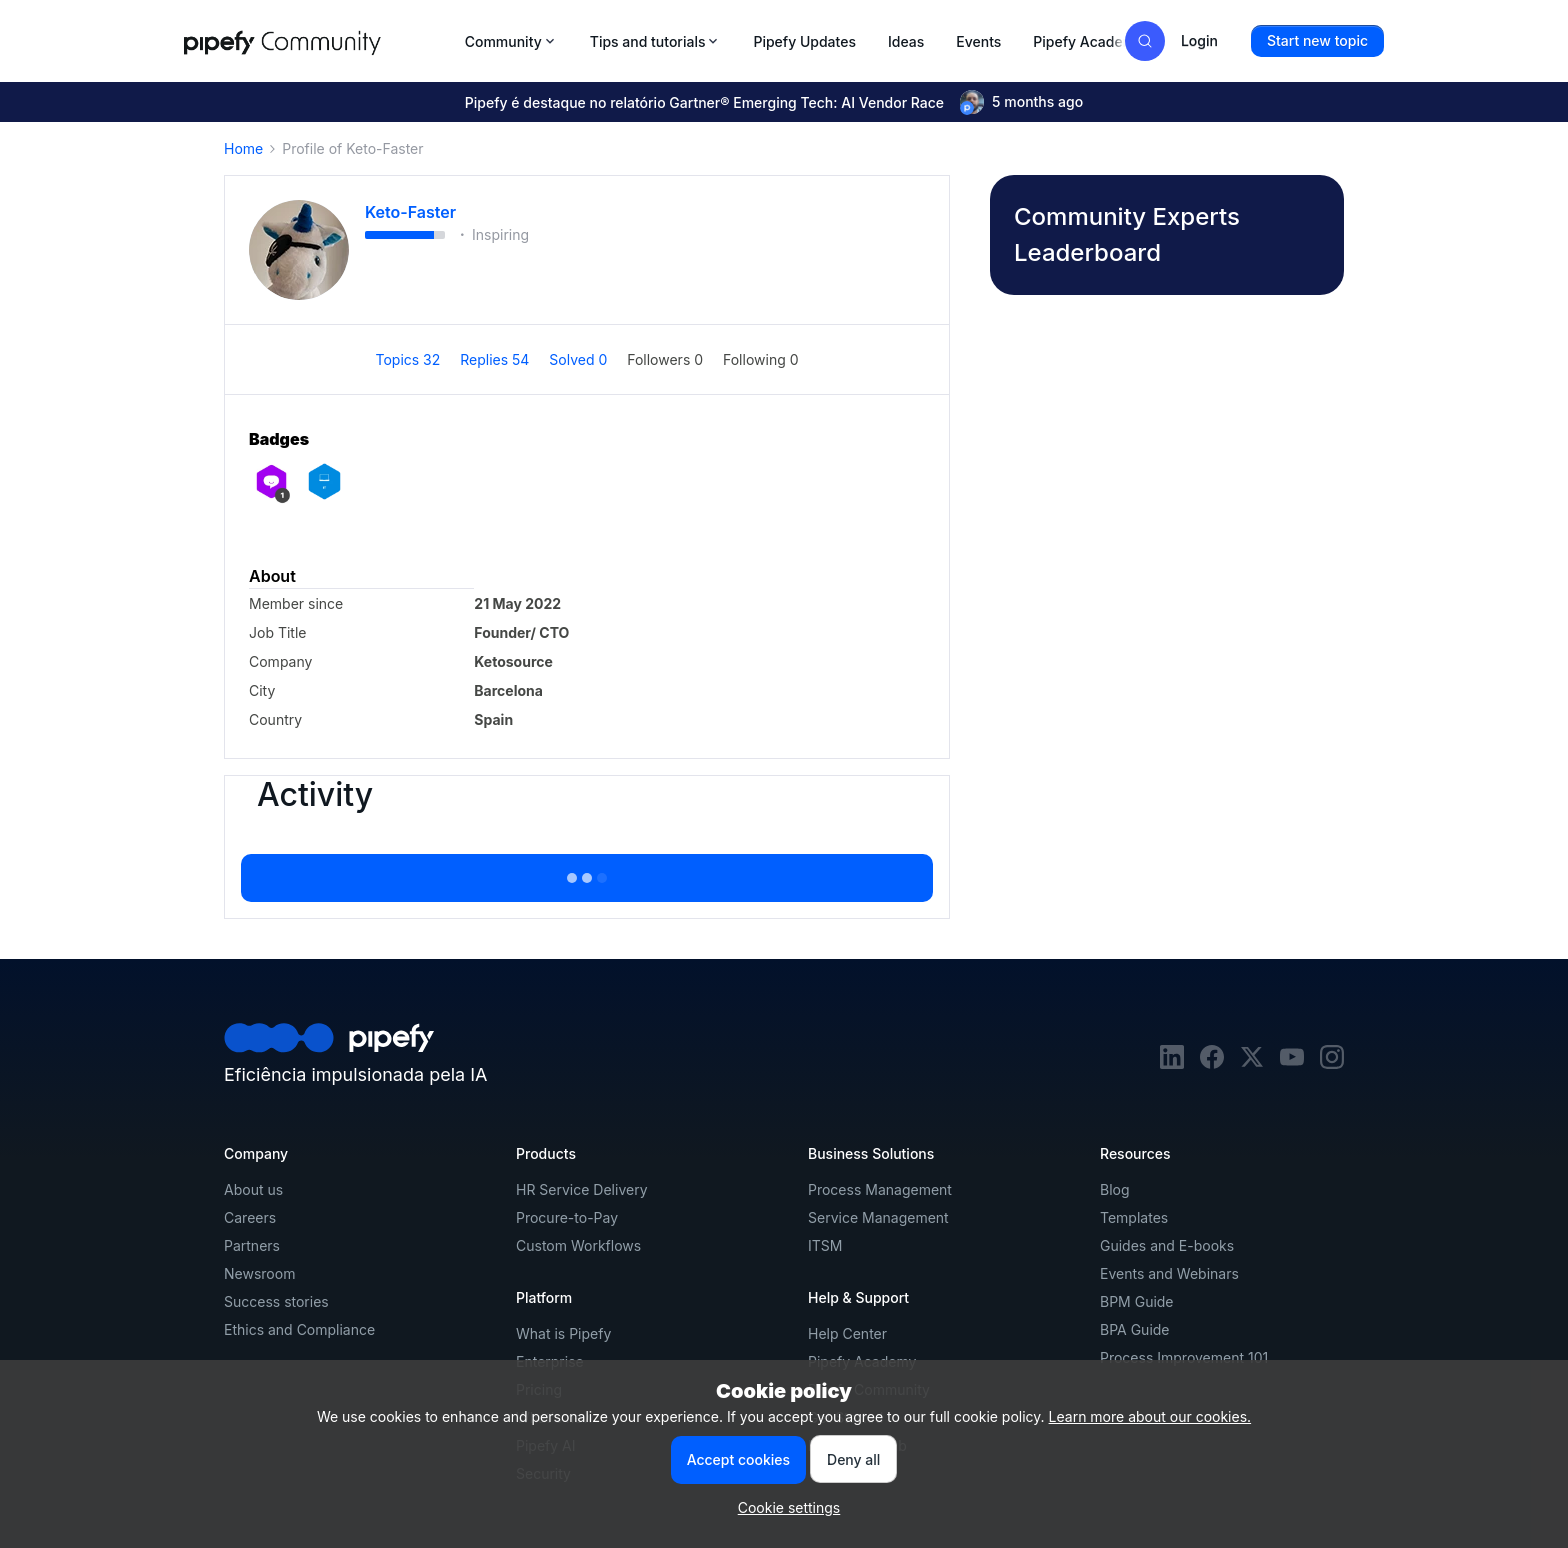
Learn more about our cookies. (1150, 1416)
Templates (1134, 1217)
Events (978, 41)
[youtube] (1292, 1063)
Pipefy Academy (1088, 41)
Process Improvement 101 (1184, 1357)
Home (243, 148)
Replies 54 (496, 359)
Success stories (276, 1301)
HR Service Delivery (582, 1189)
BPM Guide (1137, 1301)
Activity (315, 795)
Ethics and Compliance (299, 1329)
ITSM (825, 1245)
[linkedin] (1172, 1063)
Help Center (847, 1333)
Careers (250, 1217)
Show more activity (587, 872)
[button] (1317, 41)
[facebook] (1212, 1063)
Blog (1115, 1189)
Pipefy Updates (804, 41)
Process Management (880, 1189)
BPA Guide (1135, 1329)
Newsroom (259, 1273)
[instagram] (1332, 1063)
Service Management (878, 1217)
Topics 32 (409, 359)
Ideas (906, 41)
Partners (252, 1245)
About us (253, 1189)
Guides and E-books (1167, 1245)
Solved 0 (580, 359)
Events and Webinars (1169, 1273)
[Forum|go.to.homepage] (318, 41)
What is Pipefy (563, 1333)
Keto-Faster (410, 212)
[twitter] (1252, 1063)
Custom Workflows (578, 1245)
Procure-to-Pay (567, 1217)
